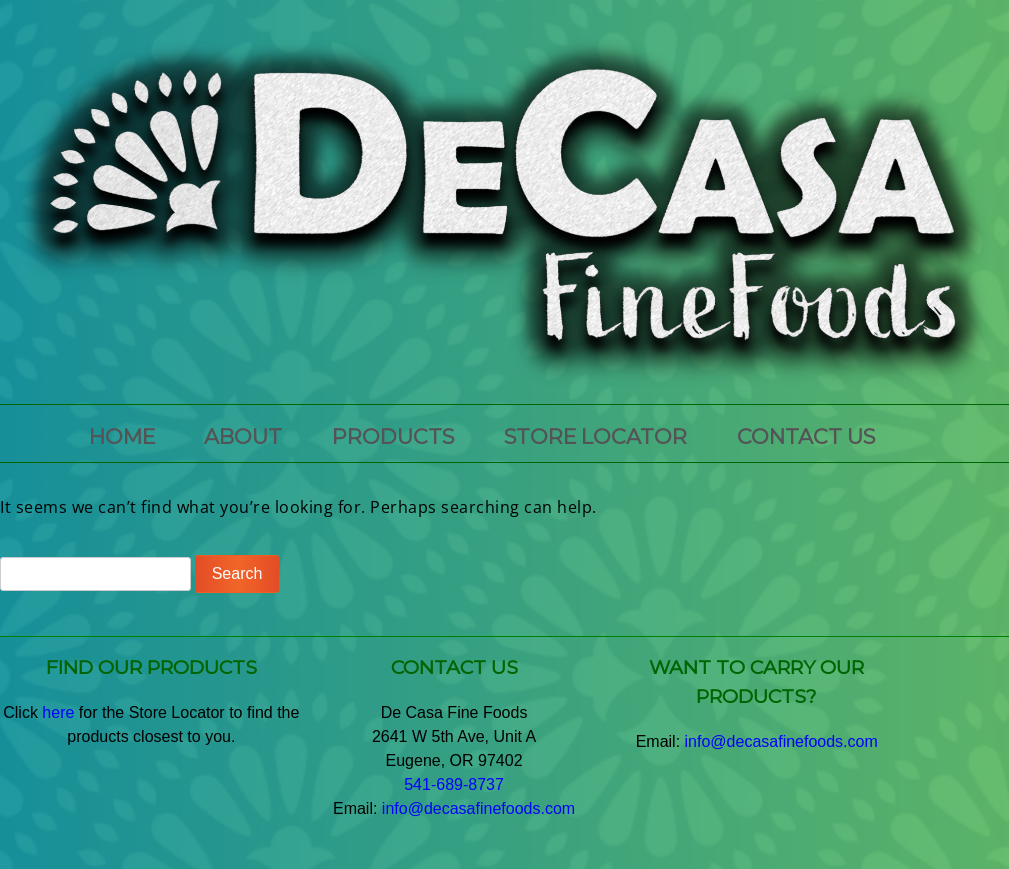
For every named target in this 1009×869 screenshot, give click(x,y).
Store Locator (595, 436)
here (58, 712)
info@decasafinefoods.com (478, 808)
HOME (122, 436)
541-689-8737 (454, 784)
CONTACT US (806, 436)
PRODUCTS (393, 436)
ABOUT (243, 436)
